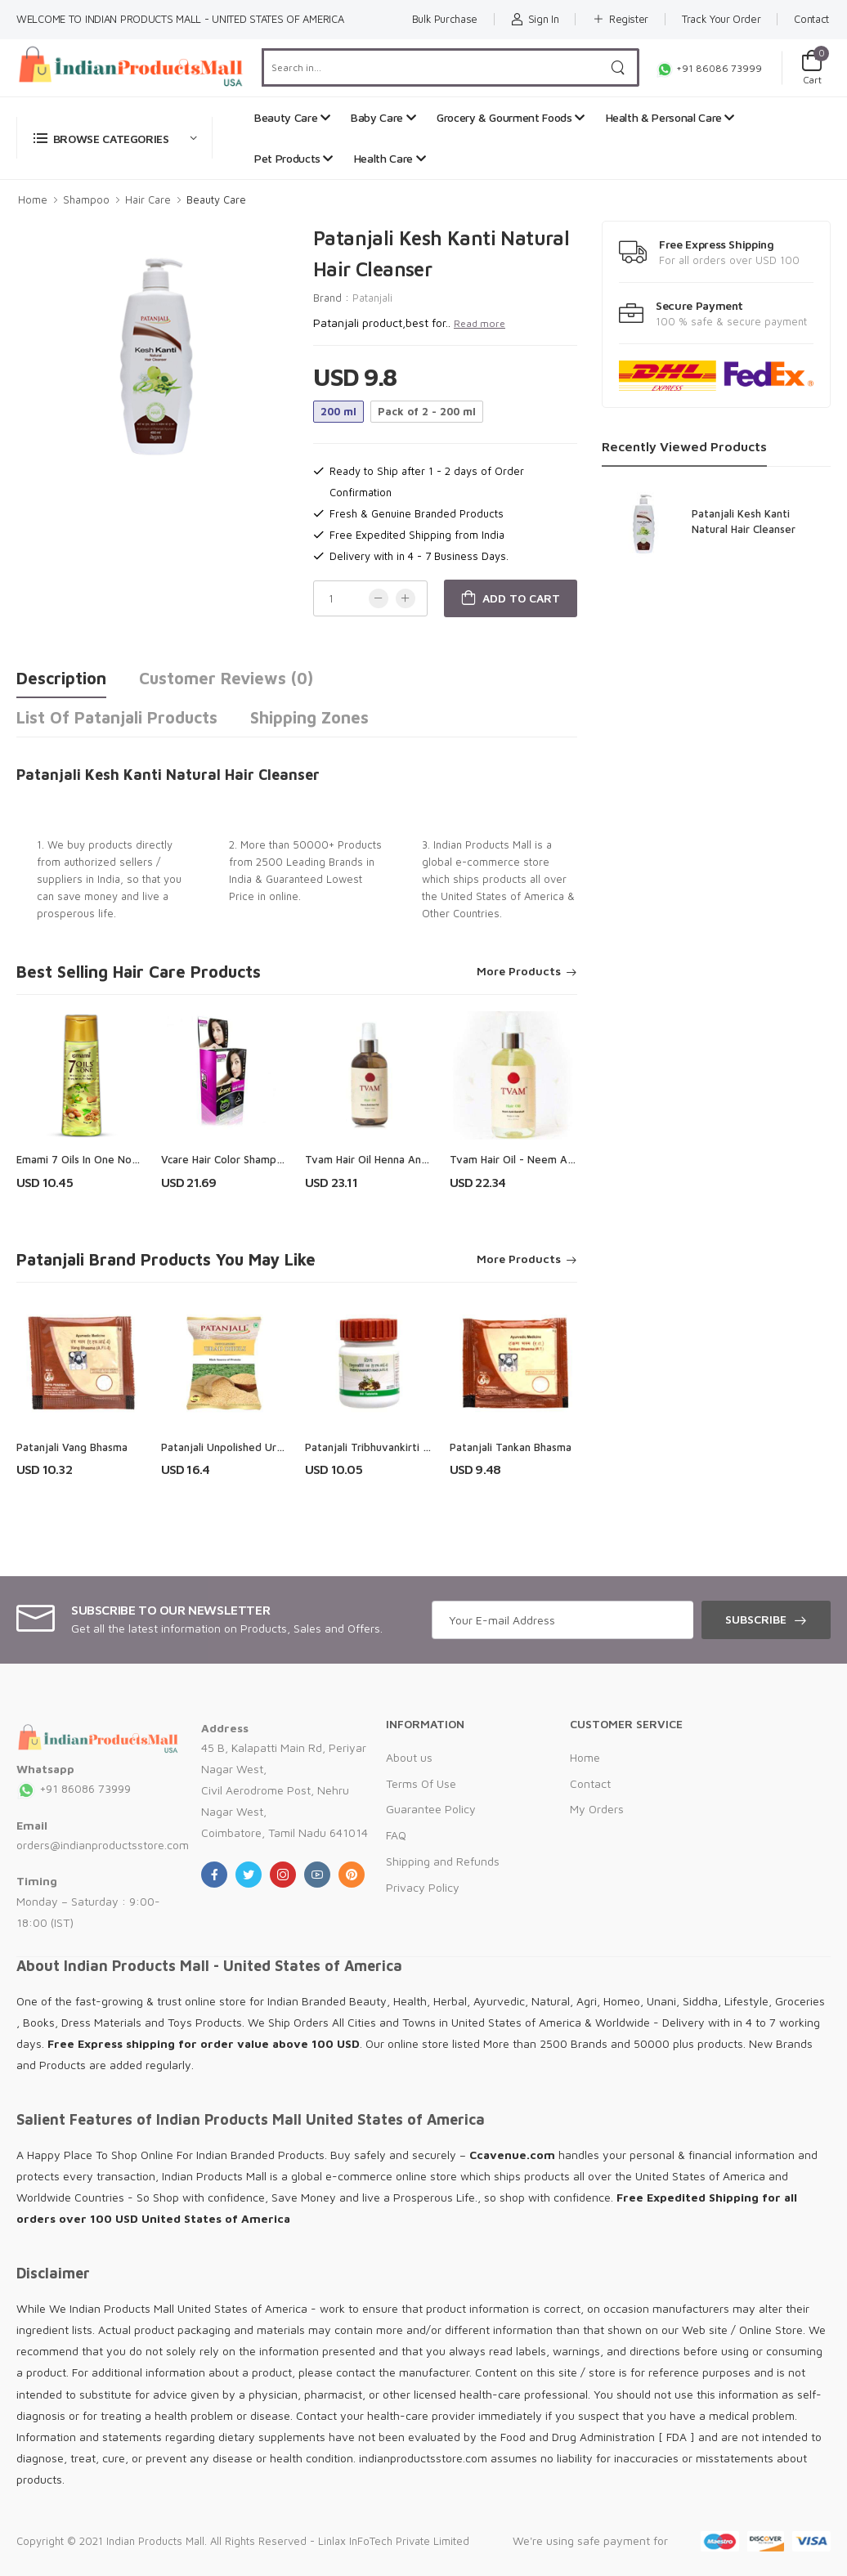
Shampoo (86, 199)
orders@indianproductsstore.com (102, 1845)
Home (32, 199)
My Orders (597, 1809)
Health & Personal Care (670, 117)
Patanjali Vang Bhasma (72, 1447)
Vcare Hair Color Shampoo (225, 1159)
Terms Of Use (421, 1783)
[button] (114, 138)
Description (61, 678)
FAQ (396, 1835)
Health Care (389, 158)
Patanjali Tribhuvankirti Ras (372, 1447)
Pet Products (293, 158)
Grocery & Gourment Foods (511, 117)
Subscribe (755, 1619)
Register (620, 18)
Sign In (534, 18)
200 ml (338, 411)
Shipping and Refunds (443, 1861)
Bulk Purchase (444, 18)
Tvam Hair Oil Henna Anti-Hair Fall (388, 1159)
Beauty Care (291, 117)
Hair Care (148, 199)
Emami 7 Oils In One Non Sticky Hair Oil (112, 1159)
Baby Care (383, 117)
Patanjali (372, 297)
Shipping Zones (309, 717)
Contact (811, 18)
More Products (519, 971)
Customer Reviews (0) (226, 678)
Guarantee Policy (431, 1809)
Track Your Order (721, 18)
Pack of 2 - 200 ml (427, 411)
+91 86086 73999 (709, 68)
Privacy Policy (422, 1887)
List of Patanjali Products (116, 717)
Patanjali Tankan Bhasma (510, 1447)
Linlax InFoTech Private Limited (393, 2540)
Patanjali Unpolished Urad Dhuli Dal (247, 1447)
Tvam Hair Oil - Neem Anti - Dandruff (543, 1159)
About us (409, 1757)
